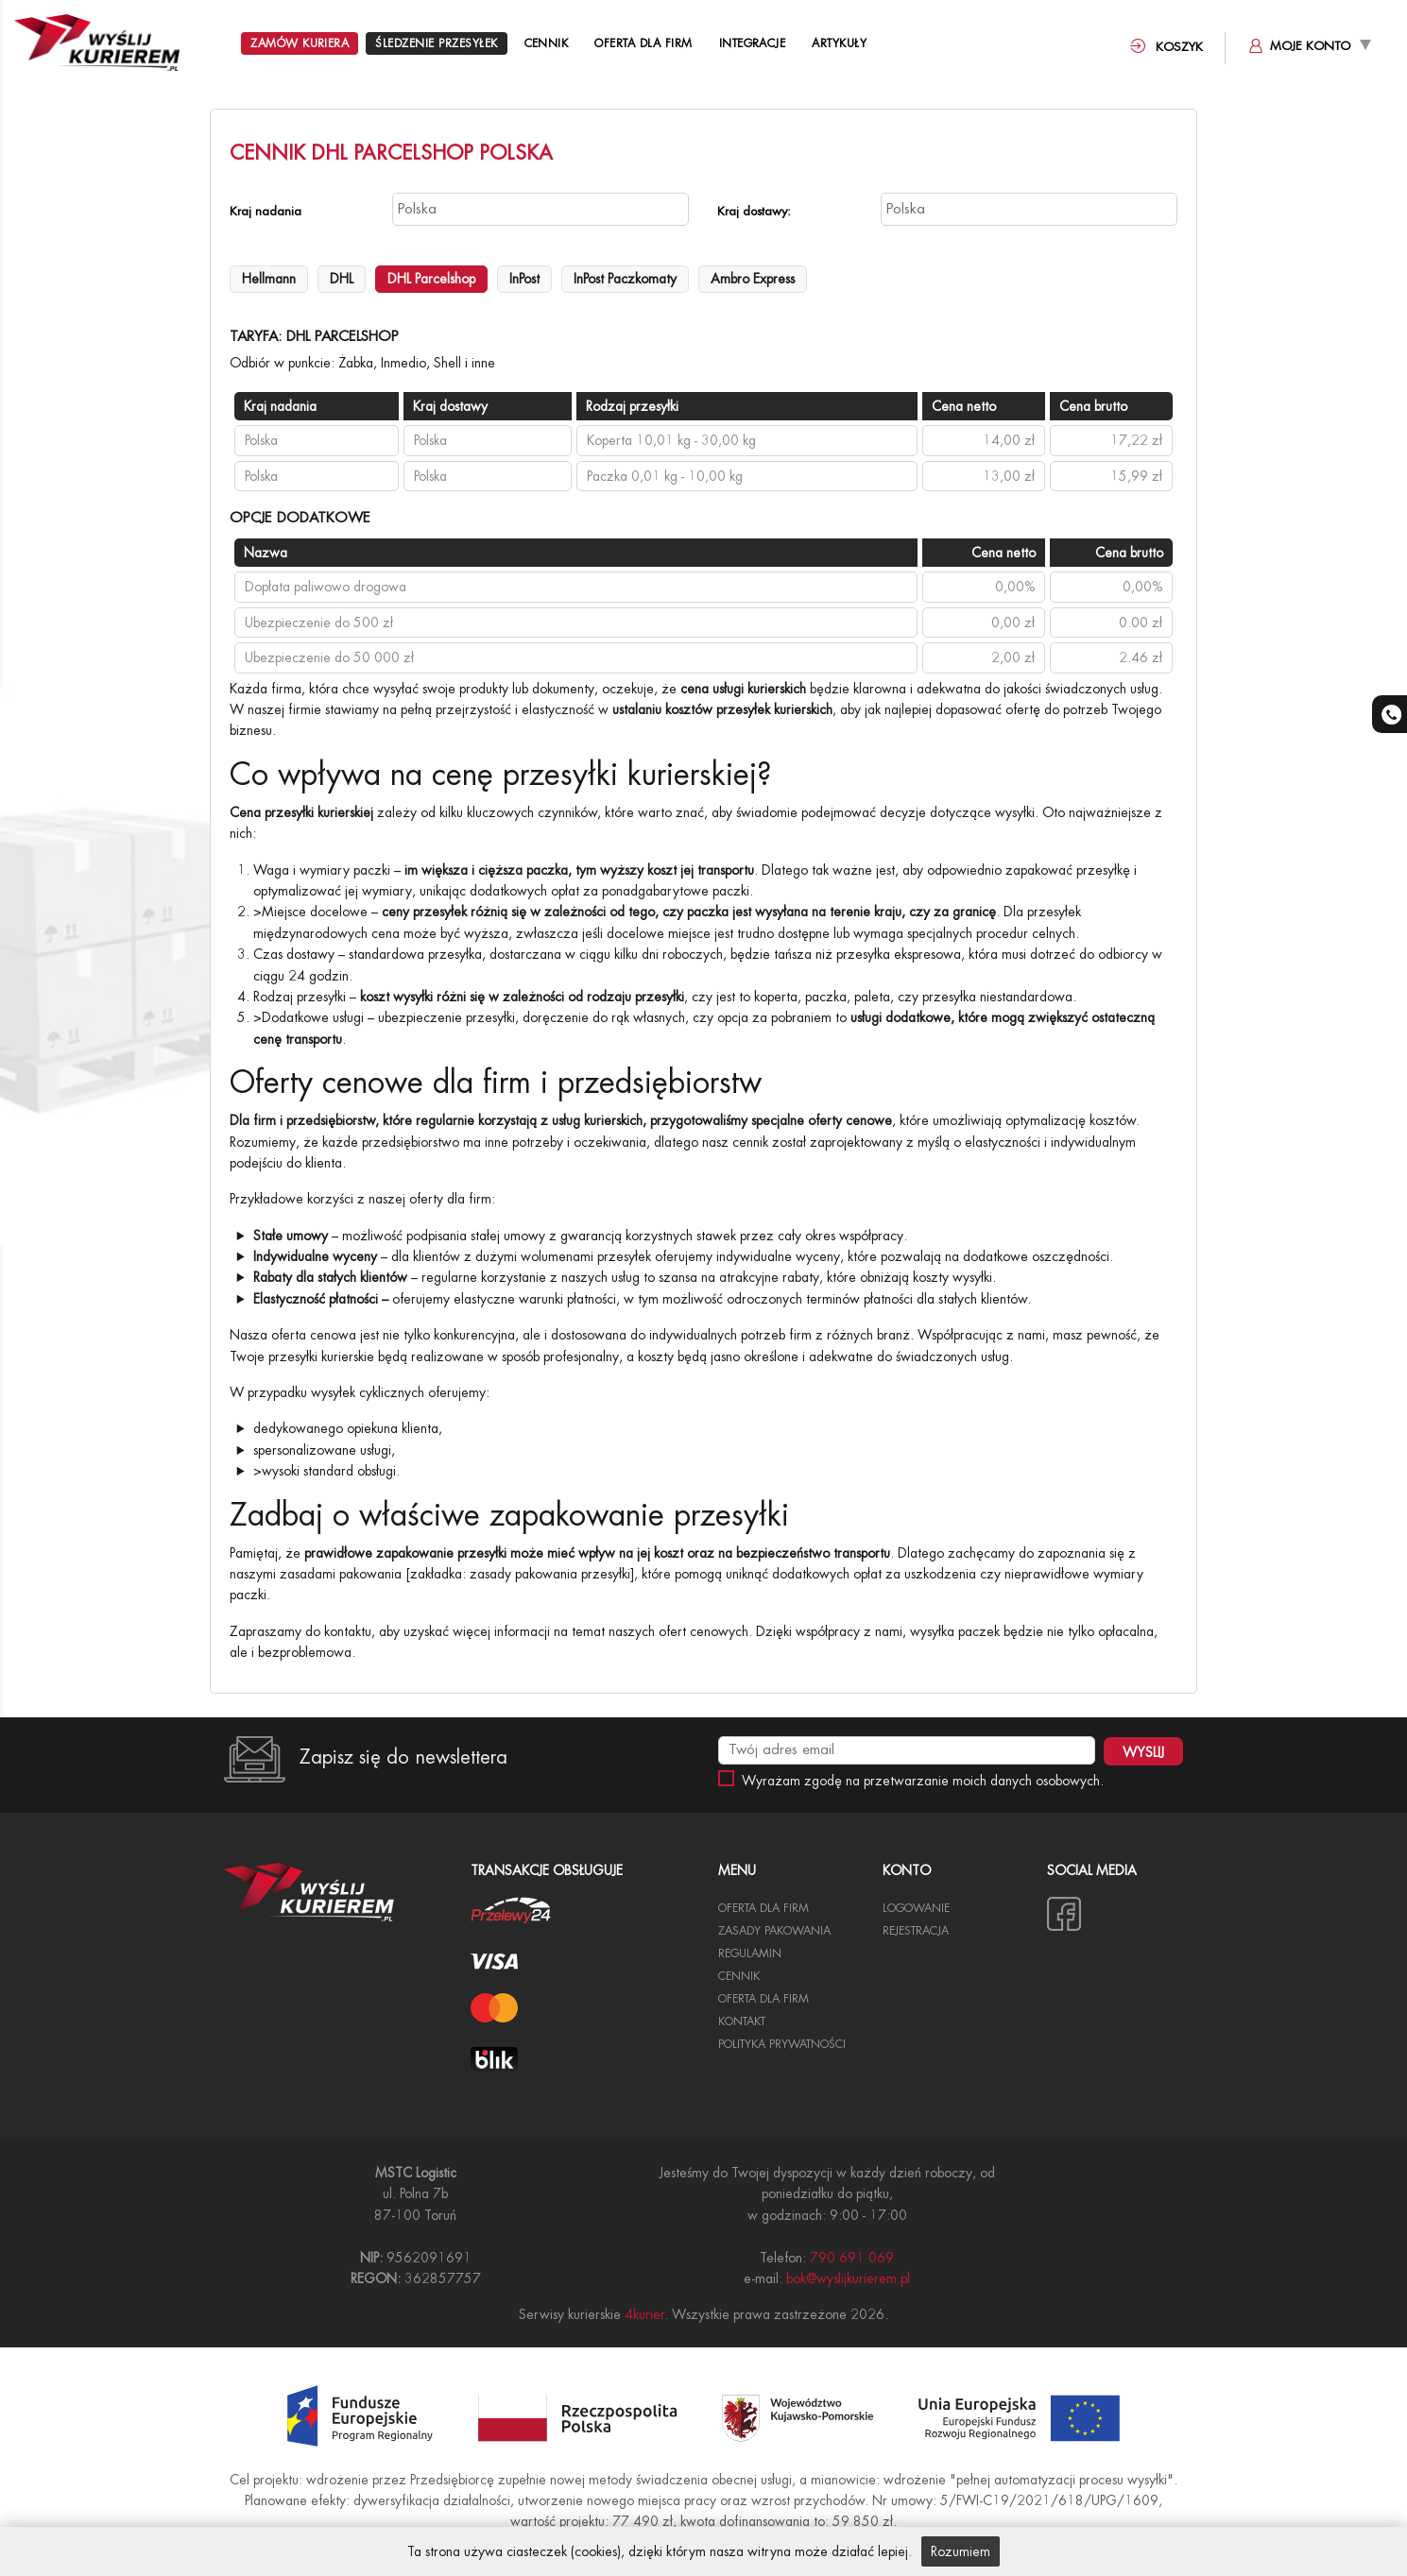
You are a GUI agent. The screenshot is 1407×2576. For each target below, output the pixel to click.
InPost (524, 278)
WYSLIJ (1143, 1752)
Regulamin (749, 1953)
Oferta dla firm (763, 1999)
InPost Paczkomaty (625, 278)
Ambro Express (753, 278)
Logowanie (916, 1908)
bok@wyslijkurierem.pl (848, 2278)
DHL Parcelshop (431, 278)
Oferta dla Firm (643, 43)
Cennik (546, 43)
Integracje (752, 43)
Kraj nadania (265, 211)
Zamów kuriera (299, 43)
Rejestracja (916, 1930)
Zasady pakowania (774, 1930)
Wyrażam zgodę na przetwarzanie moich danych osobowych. (923, 1780)
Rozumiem (960, 2551)
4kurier (644, 2314)
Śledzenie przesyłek (436, 43)
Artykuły (841, 43)
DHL (341, 278)
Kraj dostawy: (754, 211)
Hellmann (269, 278)
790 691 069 (852, 2257)
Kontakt (741, 2021)
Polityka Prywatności (782, 2044)
